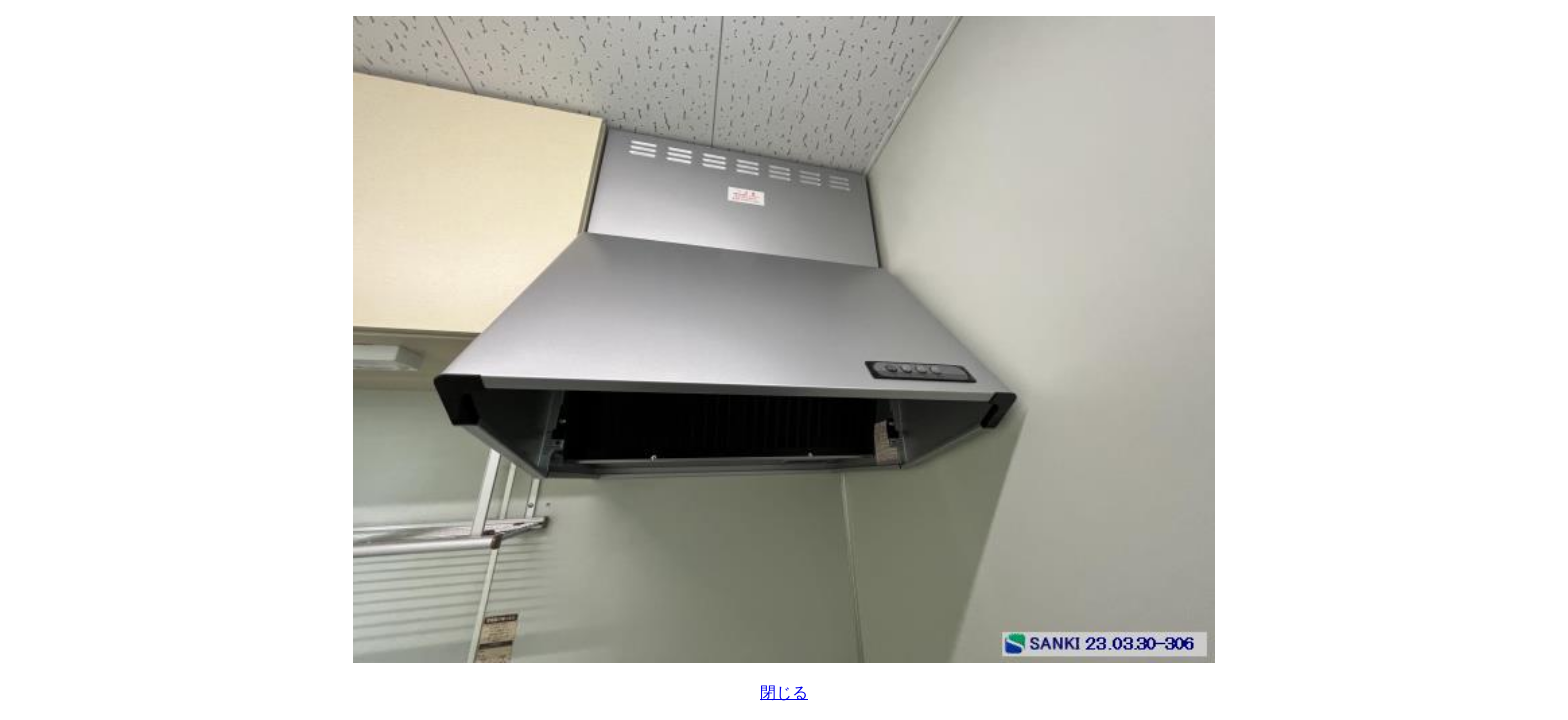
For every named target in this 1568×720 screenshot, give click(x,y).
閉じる (784, 692)
